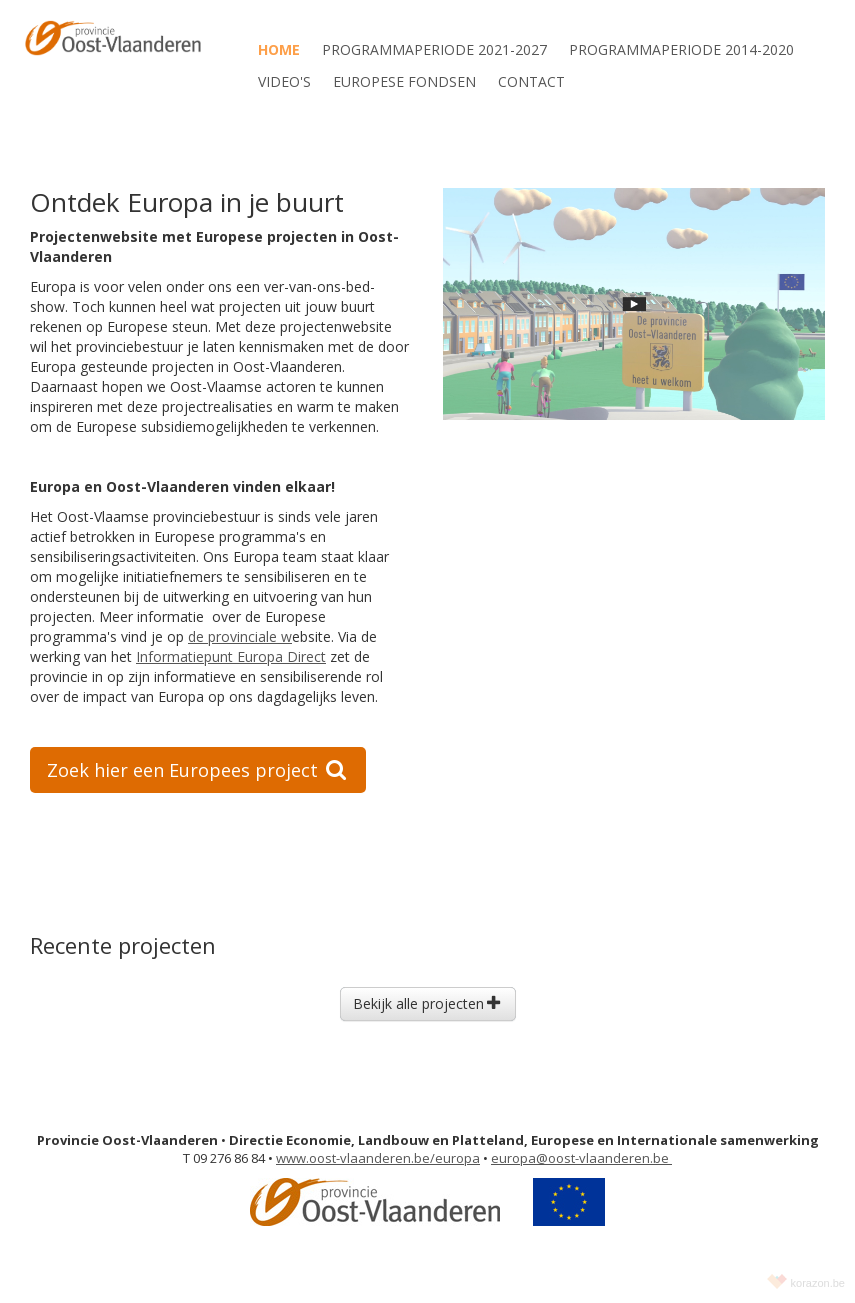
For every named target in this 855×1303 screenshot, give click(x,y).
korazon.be (818, 1283)
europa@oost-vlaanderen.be (581, 1158)
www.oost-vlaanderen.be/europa (378, 1158)
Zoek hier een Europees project (196, 770)
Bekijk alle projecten (426, 1003)
